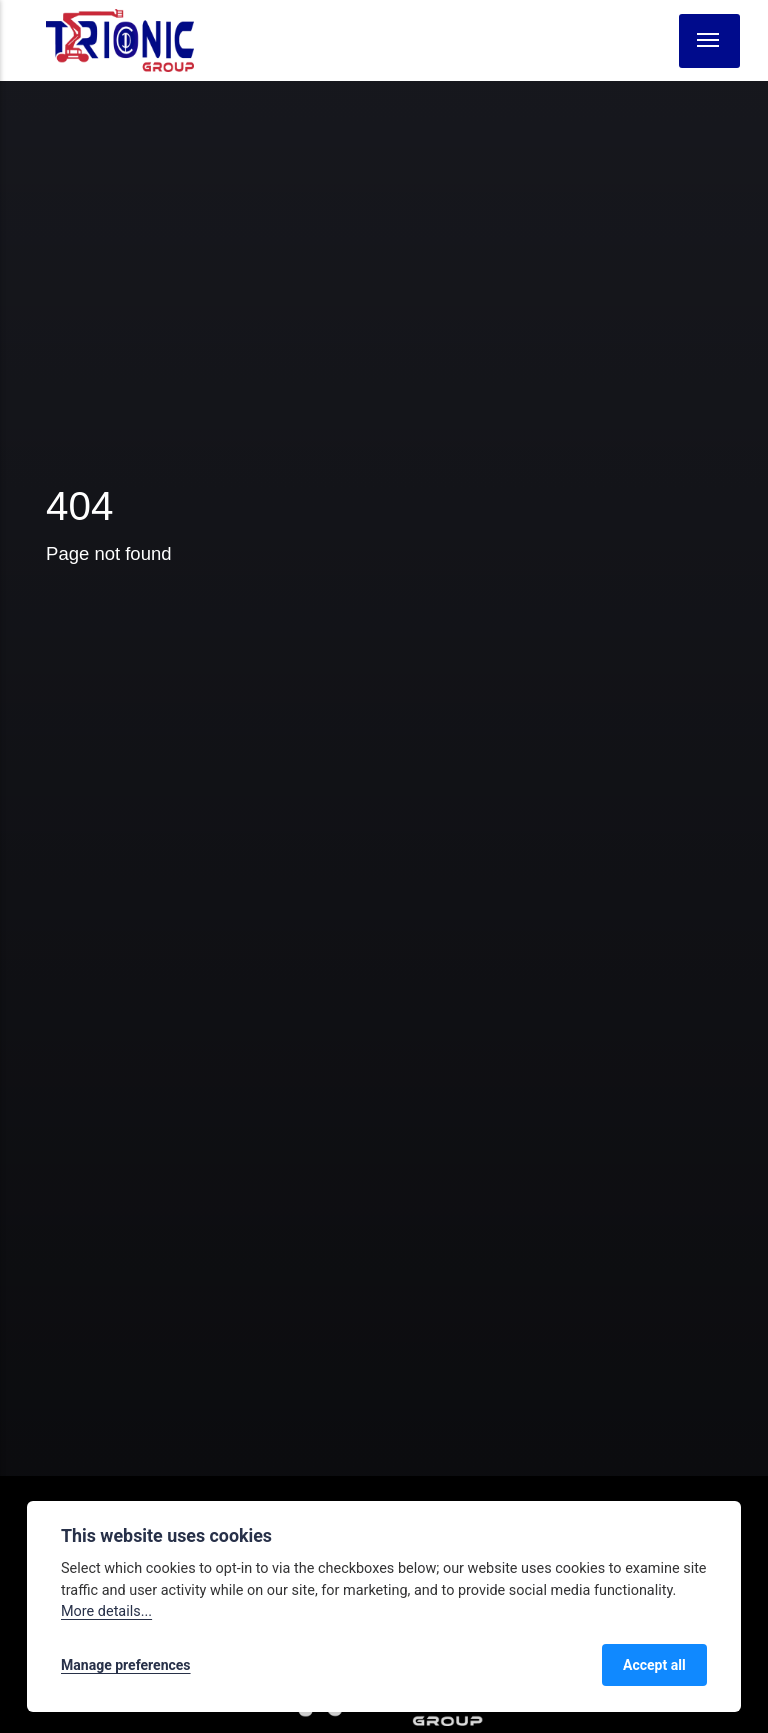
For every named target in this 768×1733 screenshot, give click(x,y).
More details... (106, 1611)
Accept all (654, 1665)
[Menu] (709, 41)
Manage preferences (126, 1665)
